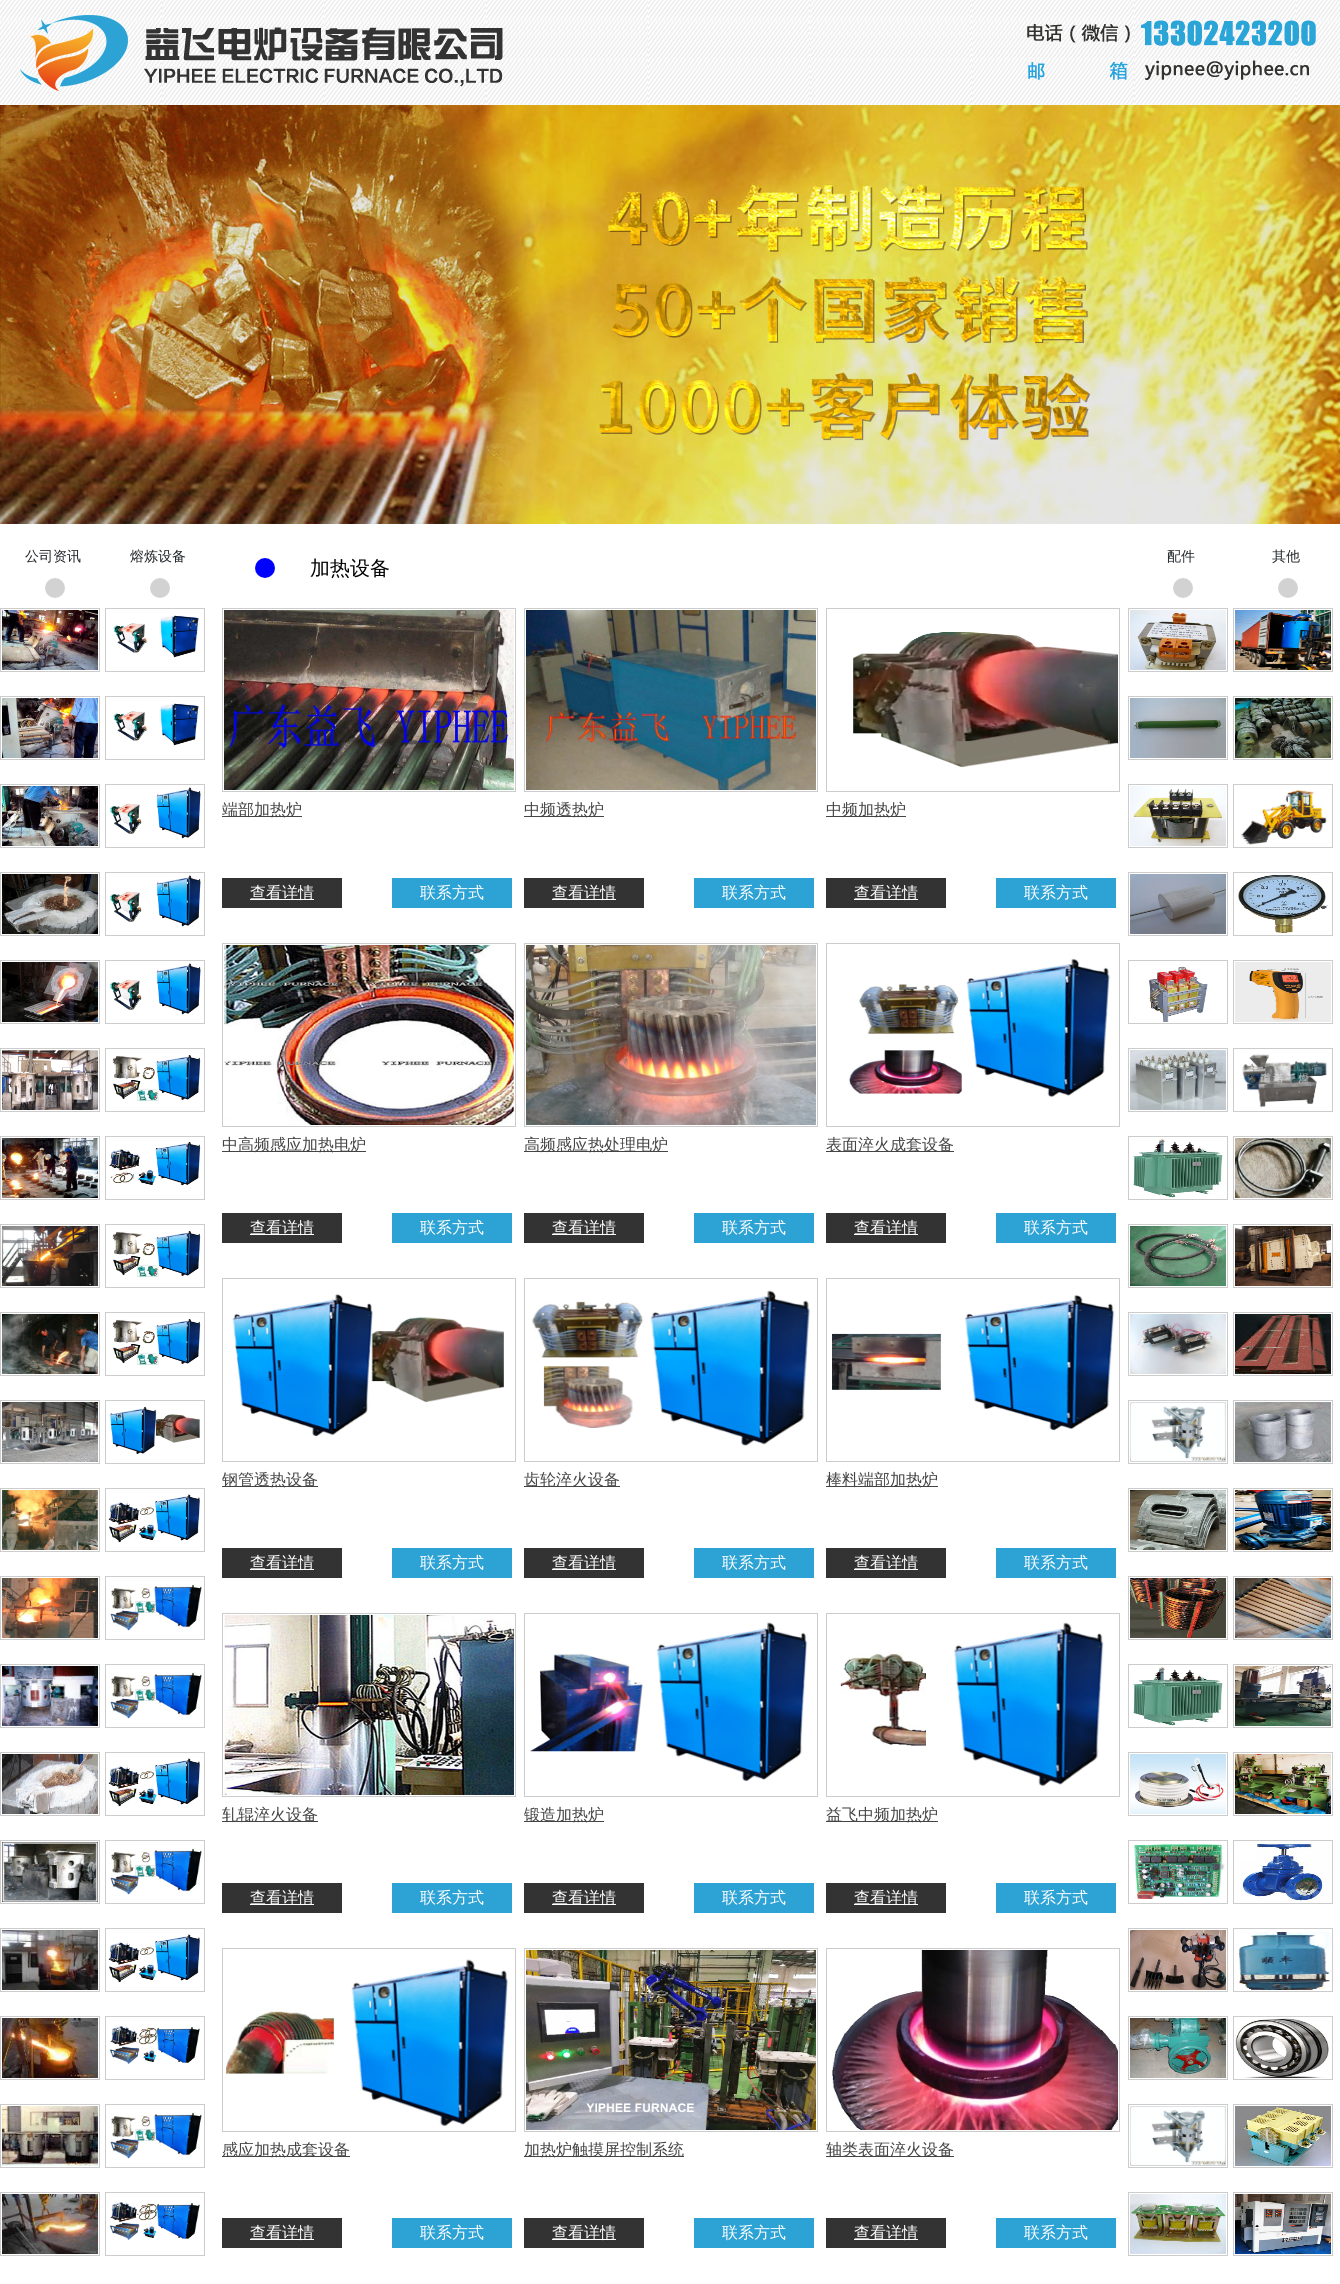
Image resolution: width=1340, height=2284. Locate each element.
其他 (1286, 556)
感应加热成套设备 (286, 2149)
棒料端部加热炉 (882, 1479)
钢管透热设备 (270, 1479)
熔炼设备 (158, 556)
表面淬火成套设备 (890, 1144)
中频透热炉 (564, 809)
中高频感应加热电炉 (294, 1144)
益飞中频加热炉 (882, 1814)
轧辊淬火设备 (270, 1814)
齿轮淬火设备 (572, 1479)
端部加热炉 (262, 809)
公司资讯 (53, 556)
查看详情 (282, 892)
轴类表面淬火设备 (890, 2149)
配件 (1181, 556)
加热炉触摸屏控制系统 (604, 2149)
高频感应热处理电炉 (596, 1144)
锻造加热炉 (564, 1814)
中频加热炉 (866, 809)
